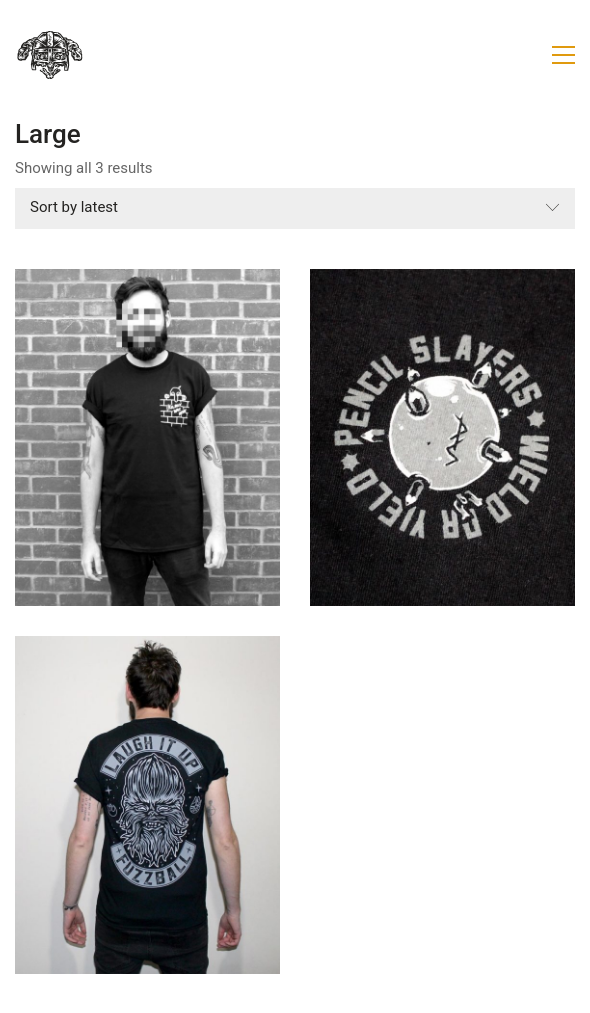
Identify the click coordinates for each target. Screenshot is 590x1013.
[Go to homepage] (50, 55)
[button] (563, 55)
